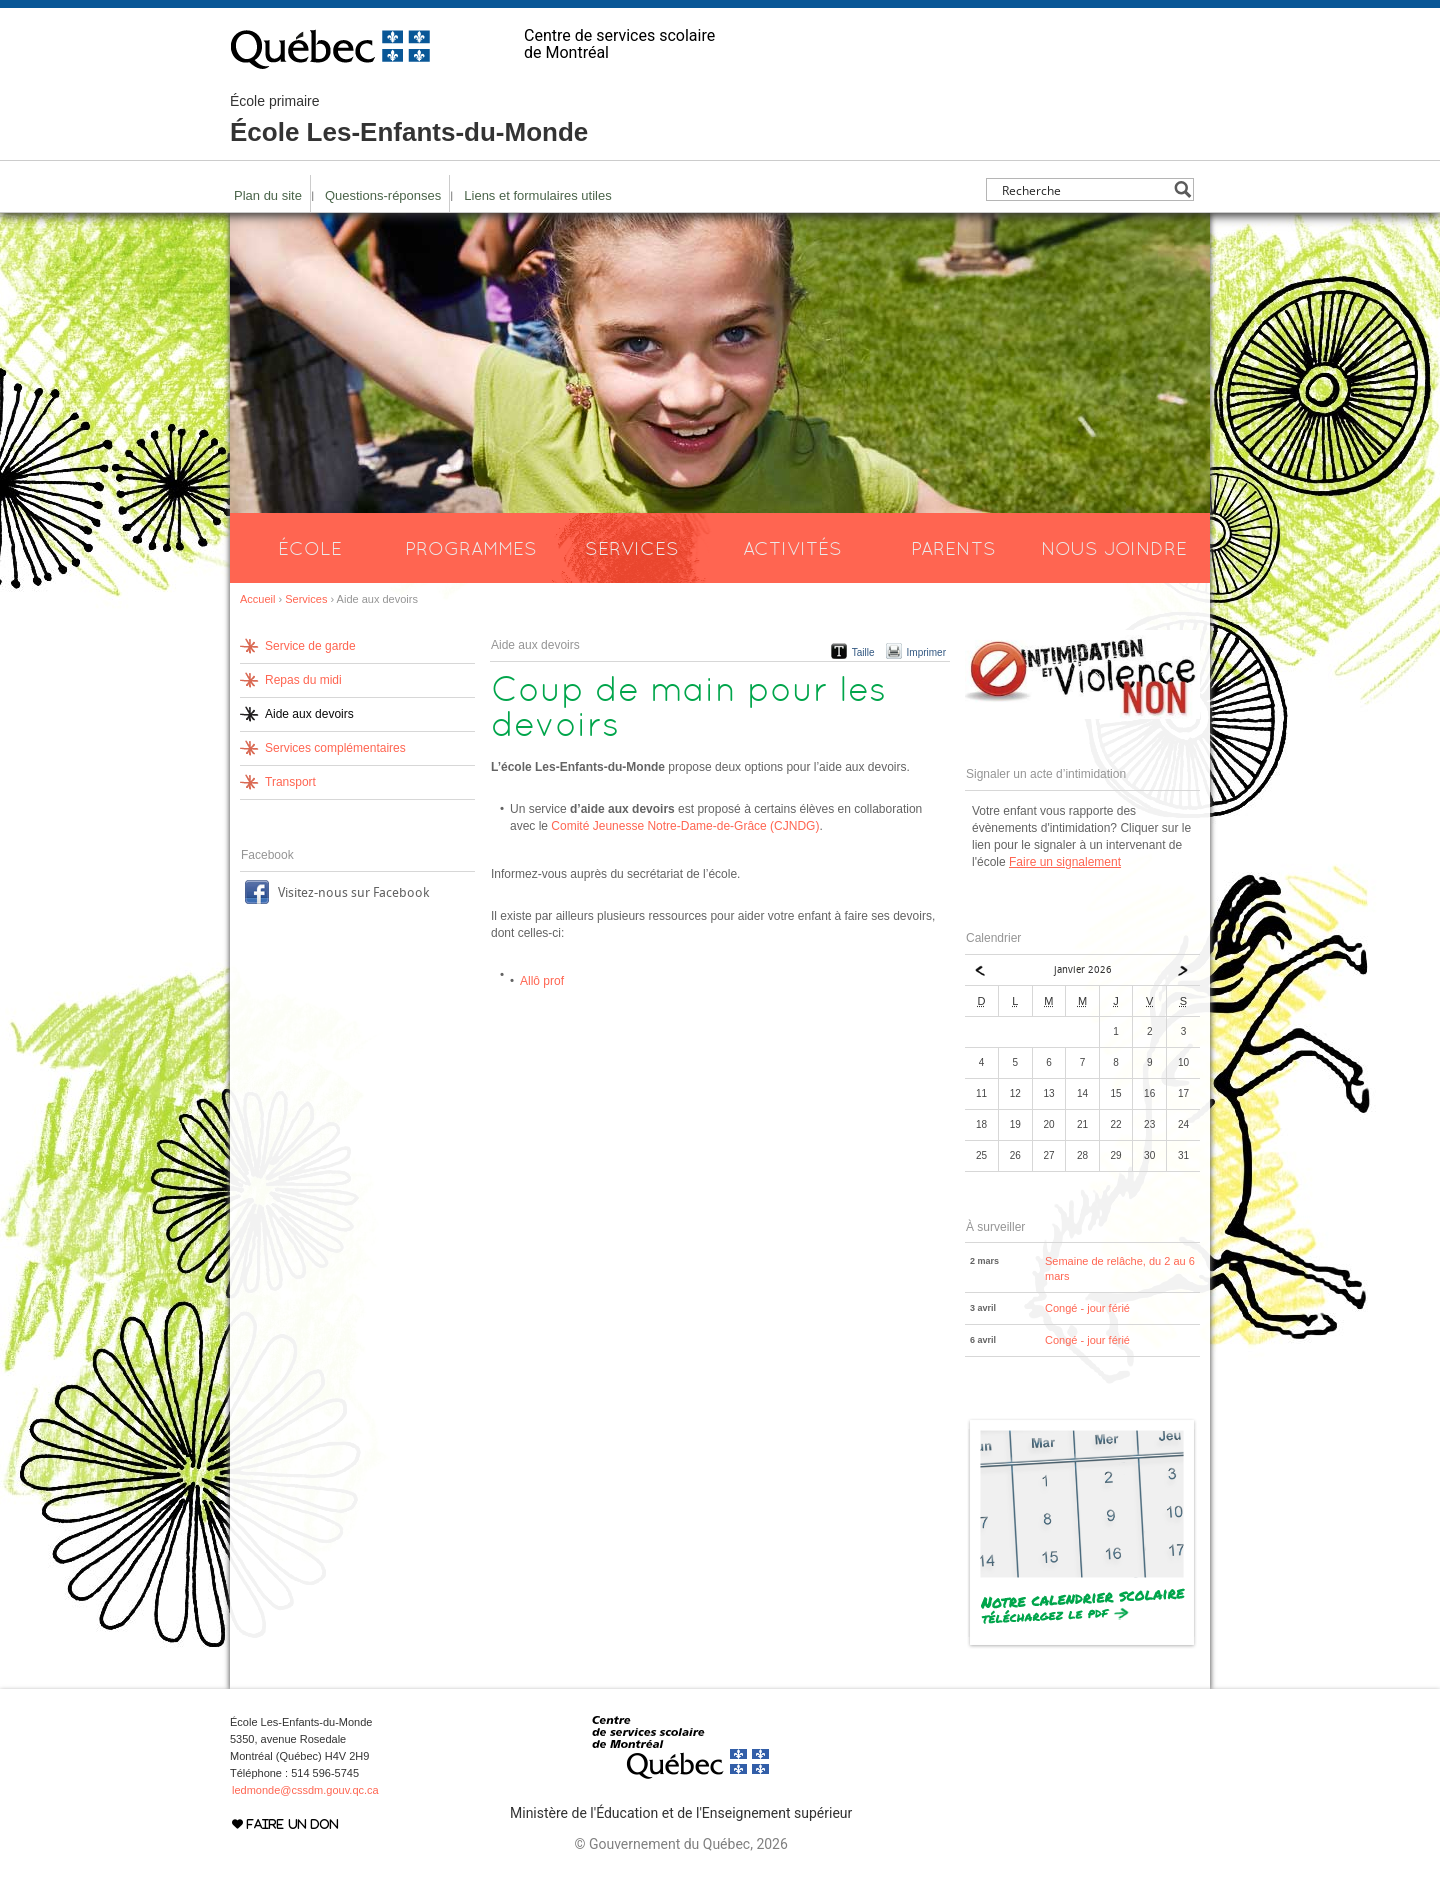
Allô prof (542, 981)
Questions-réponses (383, 195)
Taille (863, 652)
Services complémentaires (335, 748)
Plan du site (268, 195)
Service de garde (310, 646)
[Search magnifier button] (1182, 189)
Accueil (257, 599)
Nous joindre (1114, 548)
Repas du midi (303, 680)
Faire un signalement (1065, 862)
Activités (792, 548)
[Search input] (1084, 189)
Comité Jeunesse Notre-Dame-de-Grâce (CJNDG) (685, 826)
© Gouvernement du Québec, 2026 (680, 1844)
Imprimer (926, 652)
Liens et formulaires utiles (537, 195)
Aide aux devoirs (309, 714)
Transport (290, 782)
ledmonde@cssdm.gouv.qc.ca (305, 1790)
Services (632, 548)
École (310, 548)
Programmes (471, 548)
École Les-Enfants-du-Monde (409, 120)
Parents (953, 548)
